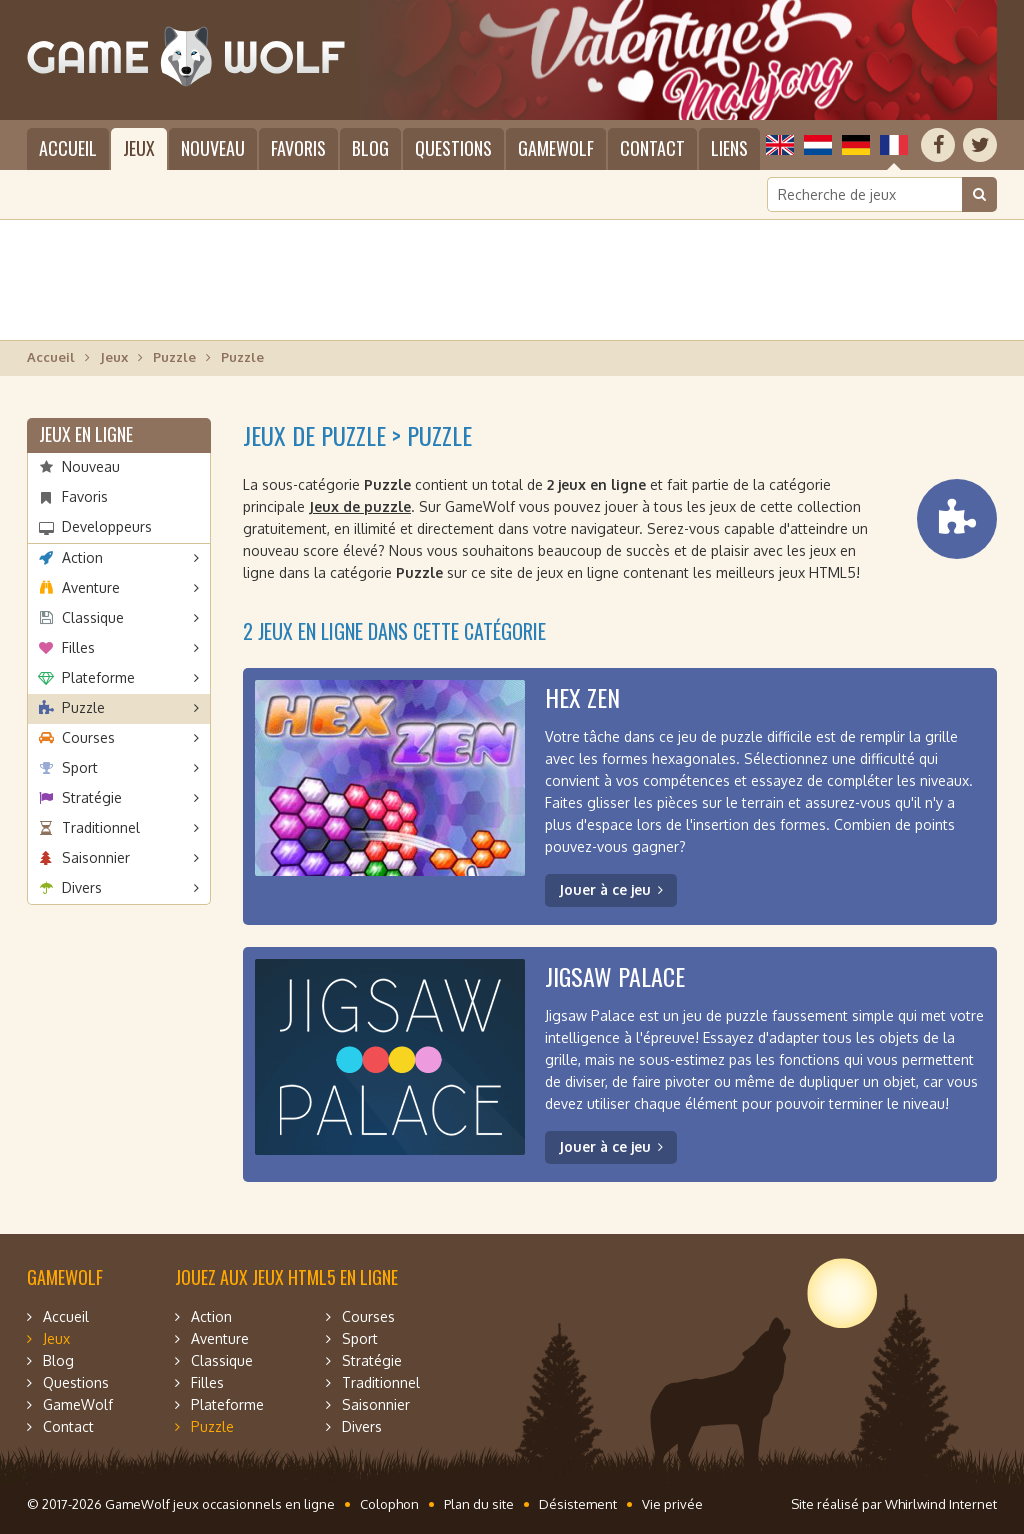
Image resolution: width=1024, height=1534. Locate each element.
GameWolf (556, 148)
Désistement (578, 1504)
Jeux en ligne (86, 434)
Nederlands (818, 145)
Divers (82, 887)
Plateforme (98, 677)
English (780, 145)
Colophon (389, 1504)
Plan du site (479, 1504)
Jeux (139, 148)
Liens (729, 148)
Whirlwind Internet (941, 1504)
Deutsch (856, 145)
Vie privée (672, 1504)
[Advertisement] (512, 280)
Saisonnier (96, 857)
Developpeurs (107, 526)
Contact (652, 148)
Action (82, 557)
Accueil (68, 148)
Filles (78, 647)
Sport (80, 767)
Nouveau (213, 148)
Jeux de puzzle (360, 506)
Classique (93, 617)
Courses (88, 737)
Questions (453, 148)
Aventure (91, 587)
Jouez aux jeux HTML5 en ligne (286, 1277)
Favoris (298, 148)
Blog (370, 148)
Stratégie (92, 797)
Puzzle (174, 357)
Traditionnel (101, 827)
